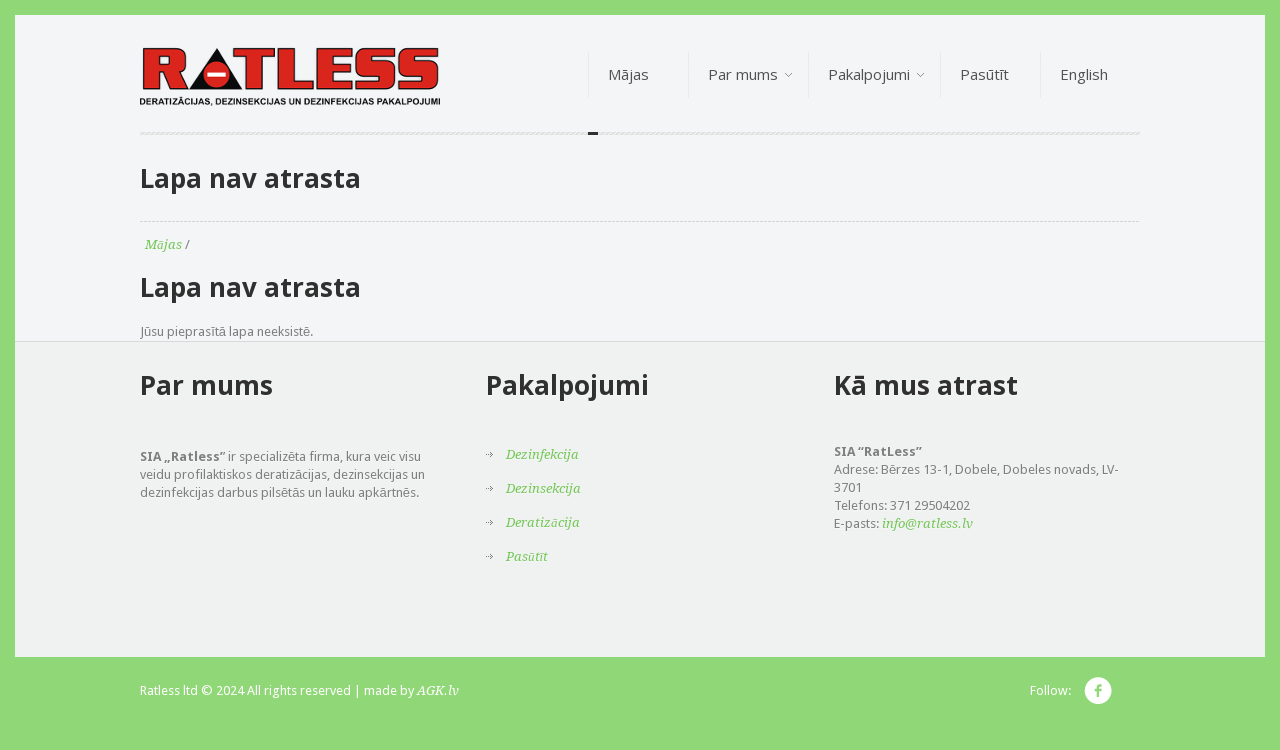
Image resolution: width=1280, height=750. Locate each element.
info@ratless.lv (927, 523)
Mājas (163, 244)
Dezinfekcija (542, 454)
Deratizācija (543, 522)
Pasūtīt (527, 556)
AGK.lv (438, 690)
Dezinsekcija (543, 488)
